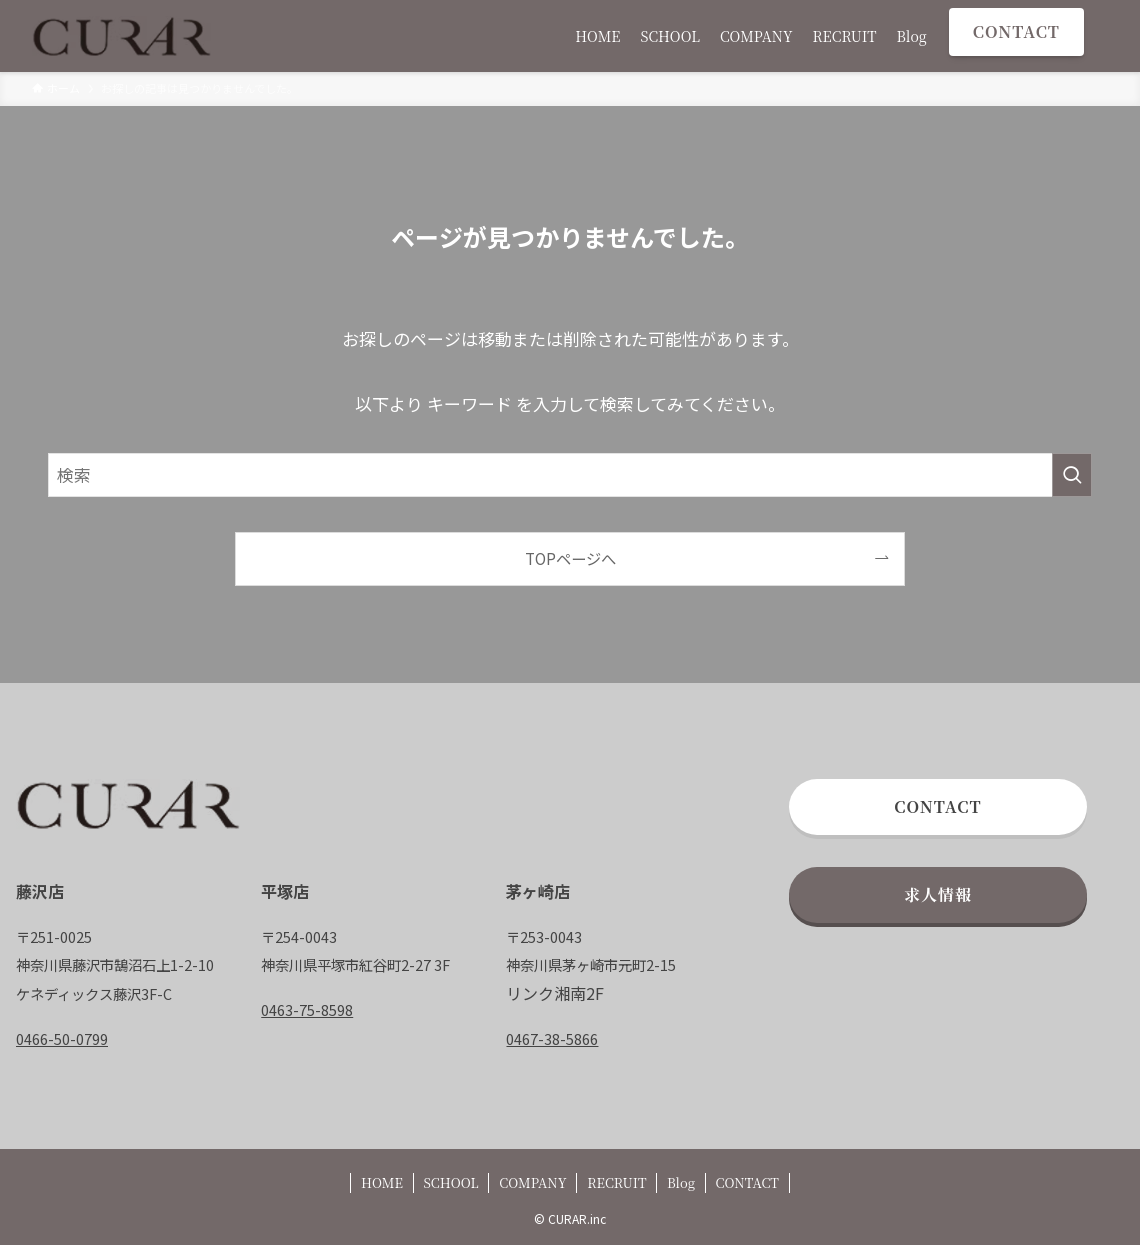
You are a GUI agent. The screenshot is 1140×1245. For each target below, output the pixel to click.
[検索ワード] (570, 475)
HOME (382, 1182)
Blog (681, 1182)
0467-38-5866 (552, 1038)
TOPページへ (570, 558)
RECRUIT (616, 1182)
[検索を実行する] (1072, 475)
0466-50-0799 (62, 1038)
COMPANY (532, 1182)
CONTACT (747, 1182)
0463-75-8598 (307, 1009)
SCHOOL (450, 1182)
